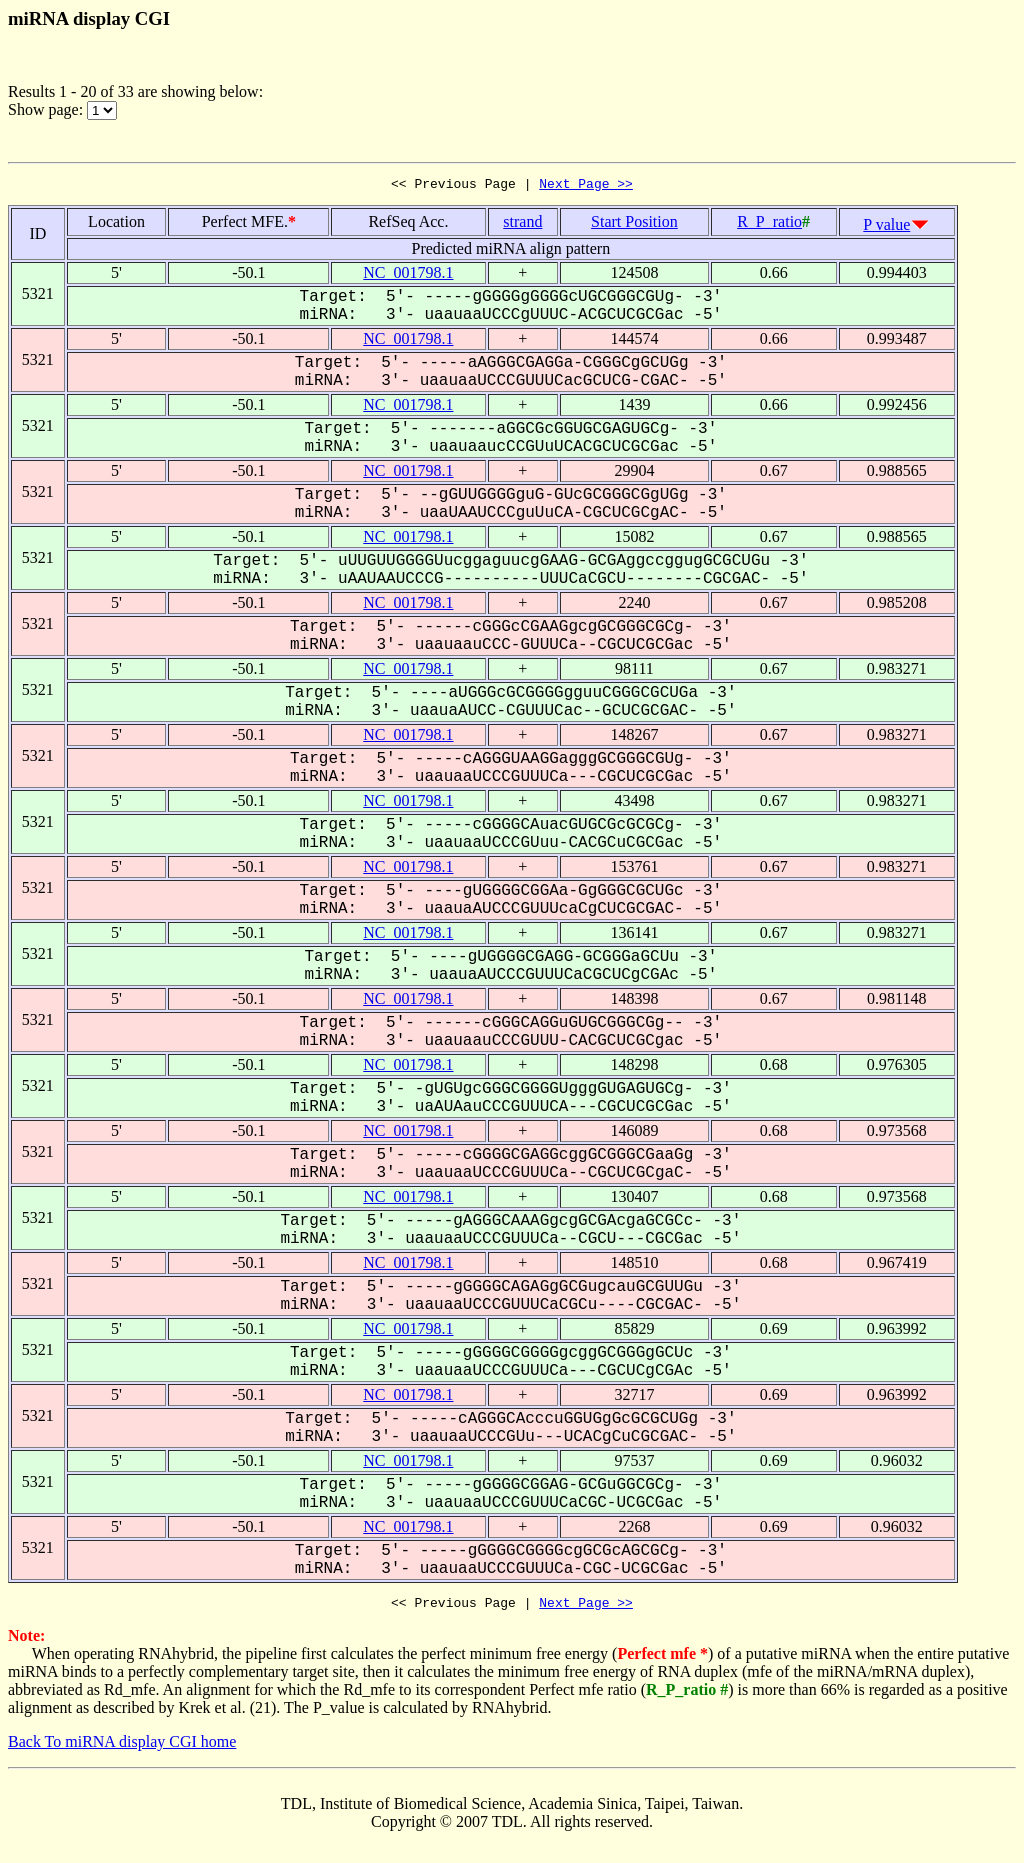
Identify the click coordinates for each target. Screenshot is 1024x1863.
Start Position (634, 224)
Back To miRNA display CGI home (122, 1747)
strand (522, 224)
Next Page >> (586, 186)
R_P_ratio (769, 224)
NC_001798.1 (408, 275)
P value (886, 227)
